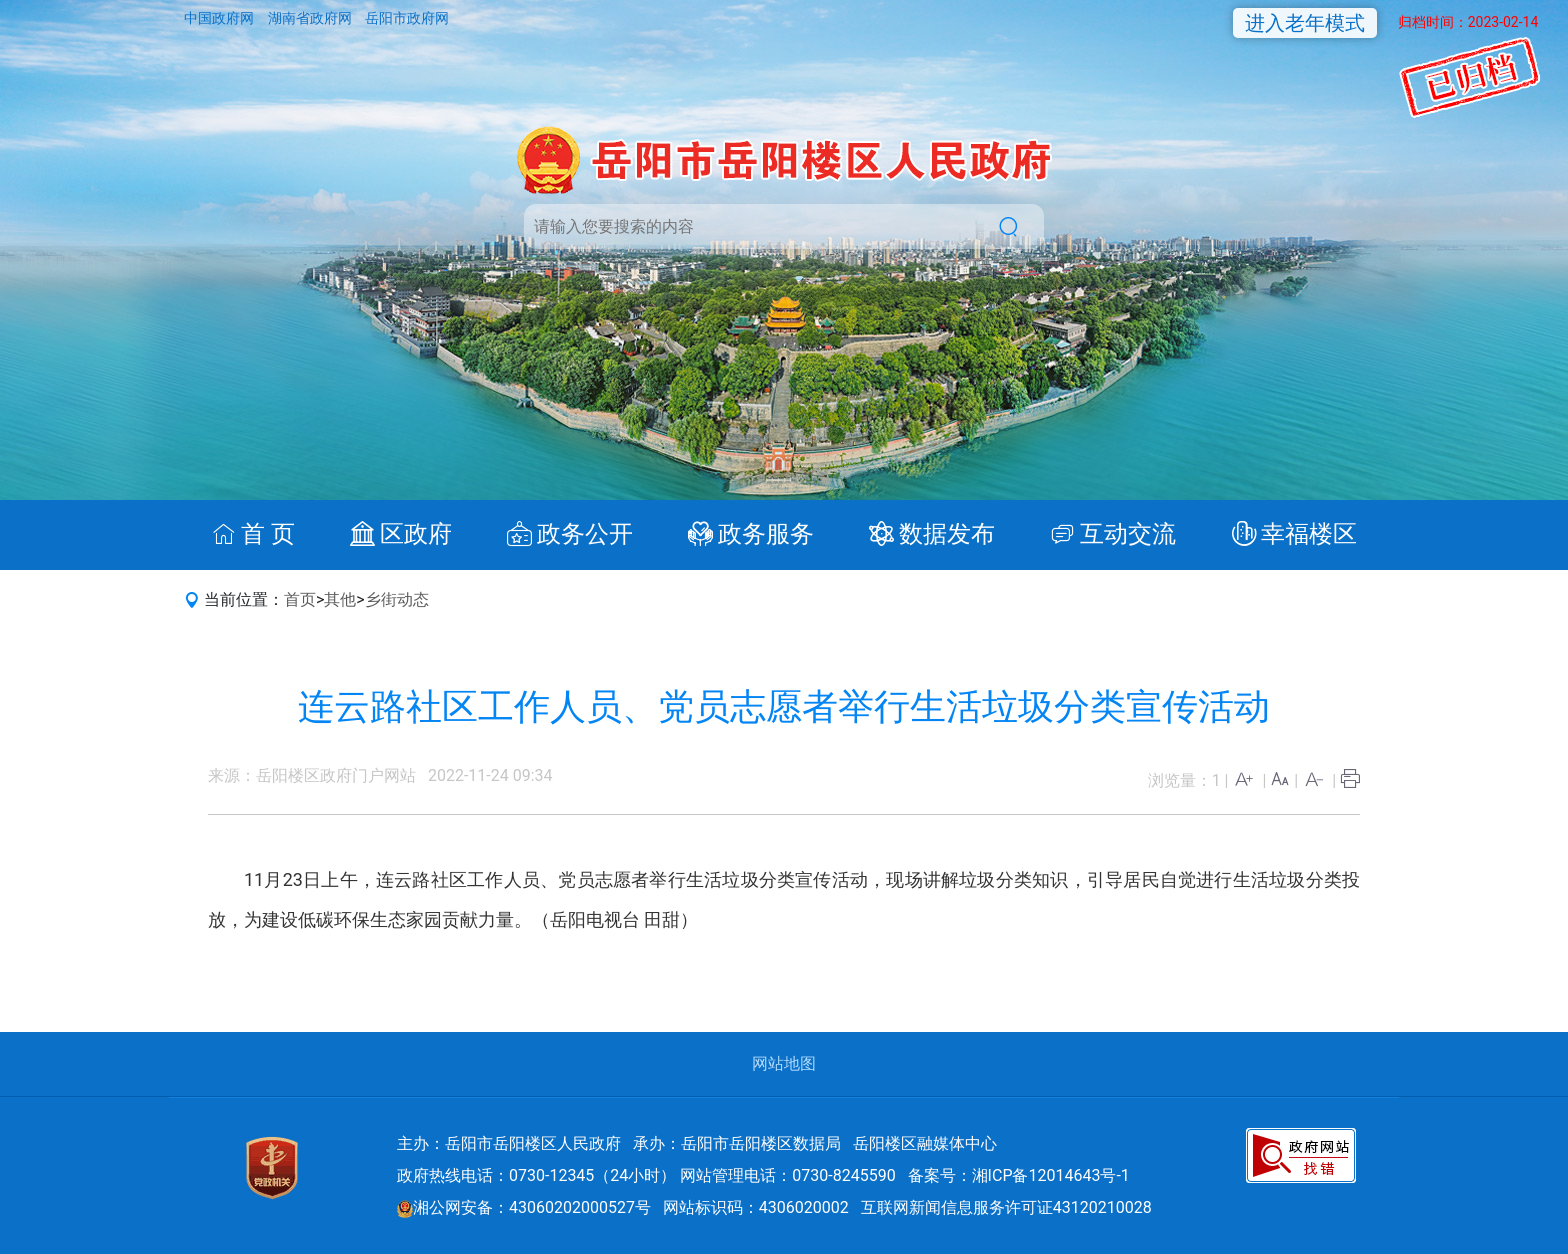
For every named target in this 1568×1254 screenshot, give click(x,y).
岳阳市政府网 (407, 18)
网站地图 (784, 1063)
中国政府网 (220, 18)
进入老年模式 (1305, 23)
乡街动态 (397, 599)
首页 (300, 599)
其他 (340, 599)
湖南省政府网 (311, 18)
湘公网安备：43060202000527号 (524, 1207)
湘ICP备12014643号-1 (1051, 1175)
